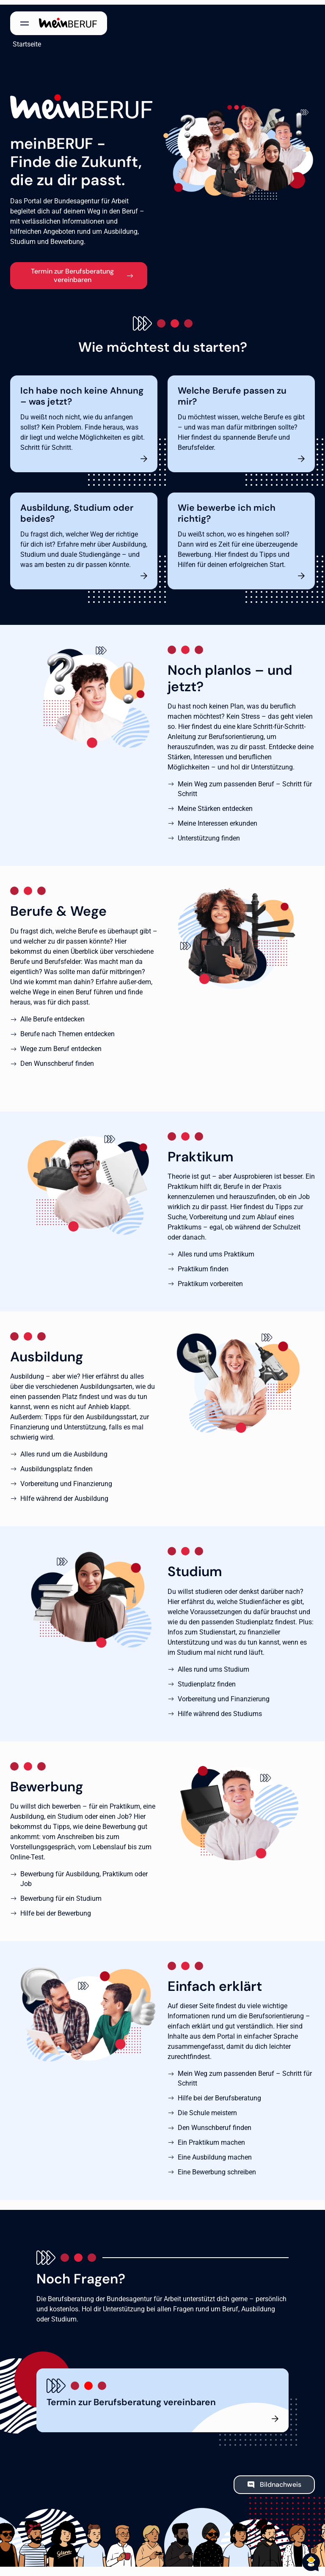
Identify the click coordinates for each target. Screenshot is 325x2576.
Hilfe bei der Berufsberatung (219, 2093)
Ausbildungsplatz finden (56, 1464)
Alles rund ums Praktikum (216, 1250)
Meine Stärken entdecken (215, 804)
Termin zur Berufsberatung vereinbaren (72, 270)
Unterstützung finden (209, 833)
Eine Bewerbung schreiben (217, 2167)
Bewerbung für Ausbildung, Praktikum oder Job (84, 1874)
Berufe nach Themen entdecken (67, 1029)
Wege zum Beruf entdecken (61, 1044)
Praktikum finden (203, 1264)
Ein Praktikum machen (211, 2138)
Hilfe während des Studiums (220, 1709)
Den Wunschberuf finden (57, 1058)
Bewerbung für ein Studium (61, 1894)
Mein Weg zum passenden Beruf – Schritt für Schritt (245, 784)
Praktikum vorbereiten (210, 1279)
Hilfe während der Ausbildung (64, 1494)
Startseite (24, 40)
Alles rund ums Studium (213, 1664)
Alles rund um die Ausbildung (63, 1449)
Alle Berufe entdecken (52, 1014)
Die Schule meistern (207, 2108)
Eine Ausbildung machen (215, 2153)
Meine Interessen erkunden (217, 819)
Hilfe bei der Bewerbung (55, 1909)
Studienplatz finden (207, 1679)
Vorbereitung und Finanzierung (66, 1479)
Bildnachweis (280, 2479)
